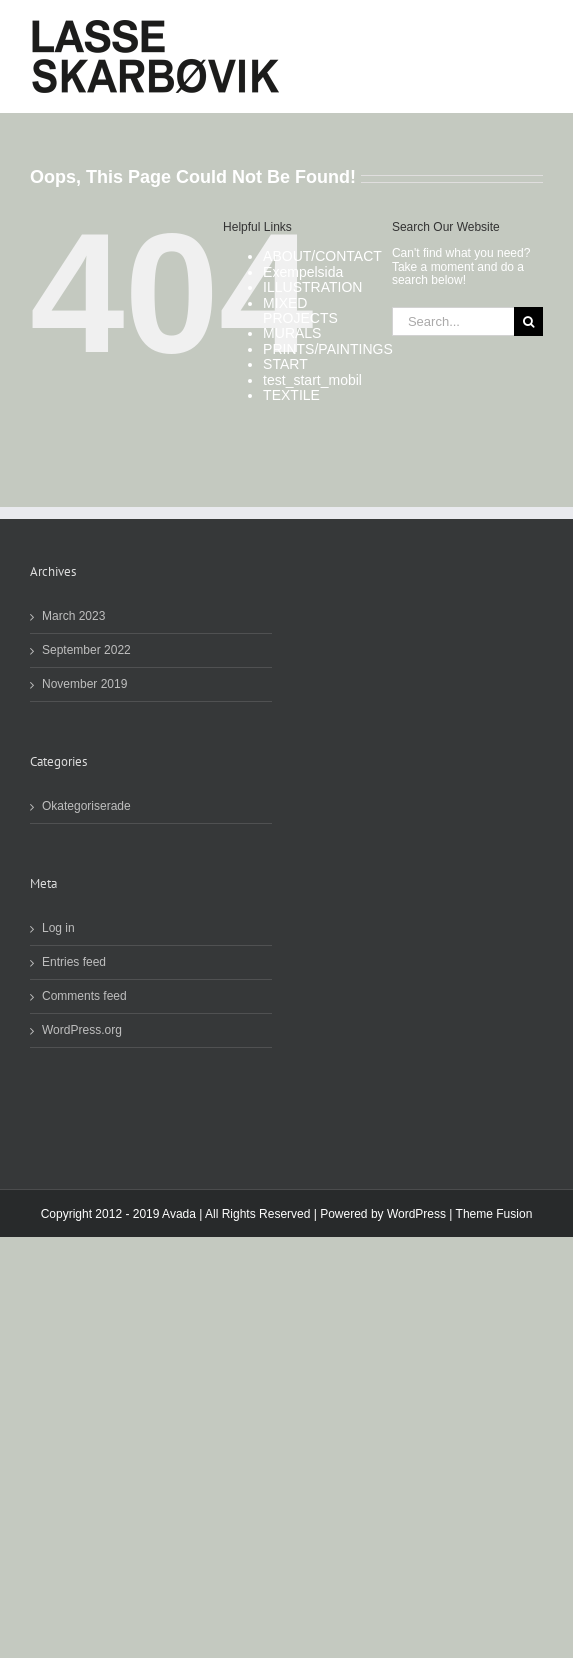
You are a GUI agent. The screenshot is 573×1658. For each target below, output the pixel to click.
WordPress (416, 1214)
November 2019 (84, 684)
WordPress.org (82, 1030)
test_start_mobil (312, 380)
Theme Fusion (494, 1214)
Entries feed (74, 962)
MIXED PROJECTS (300, 310)
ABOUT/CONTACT (322, 256)
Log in (58, 928)
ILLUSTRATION (312, 287)
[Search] (528, 321)
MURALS (292, 333)
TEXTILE (291, 395)
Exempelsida (303, 272)
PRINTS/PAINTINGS (328, 349)
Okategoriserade (86, 806)
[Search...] (453, 321)
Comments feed (84, 996)
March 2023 (73, 616)
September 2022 (86, 650)
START (285, 364)
